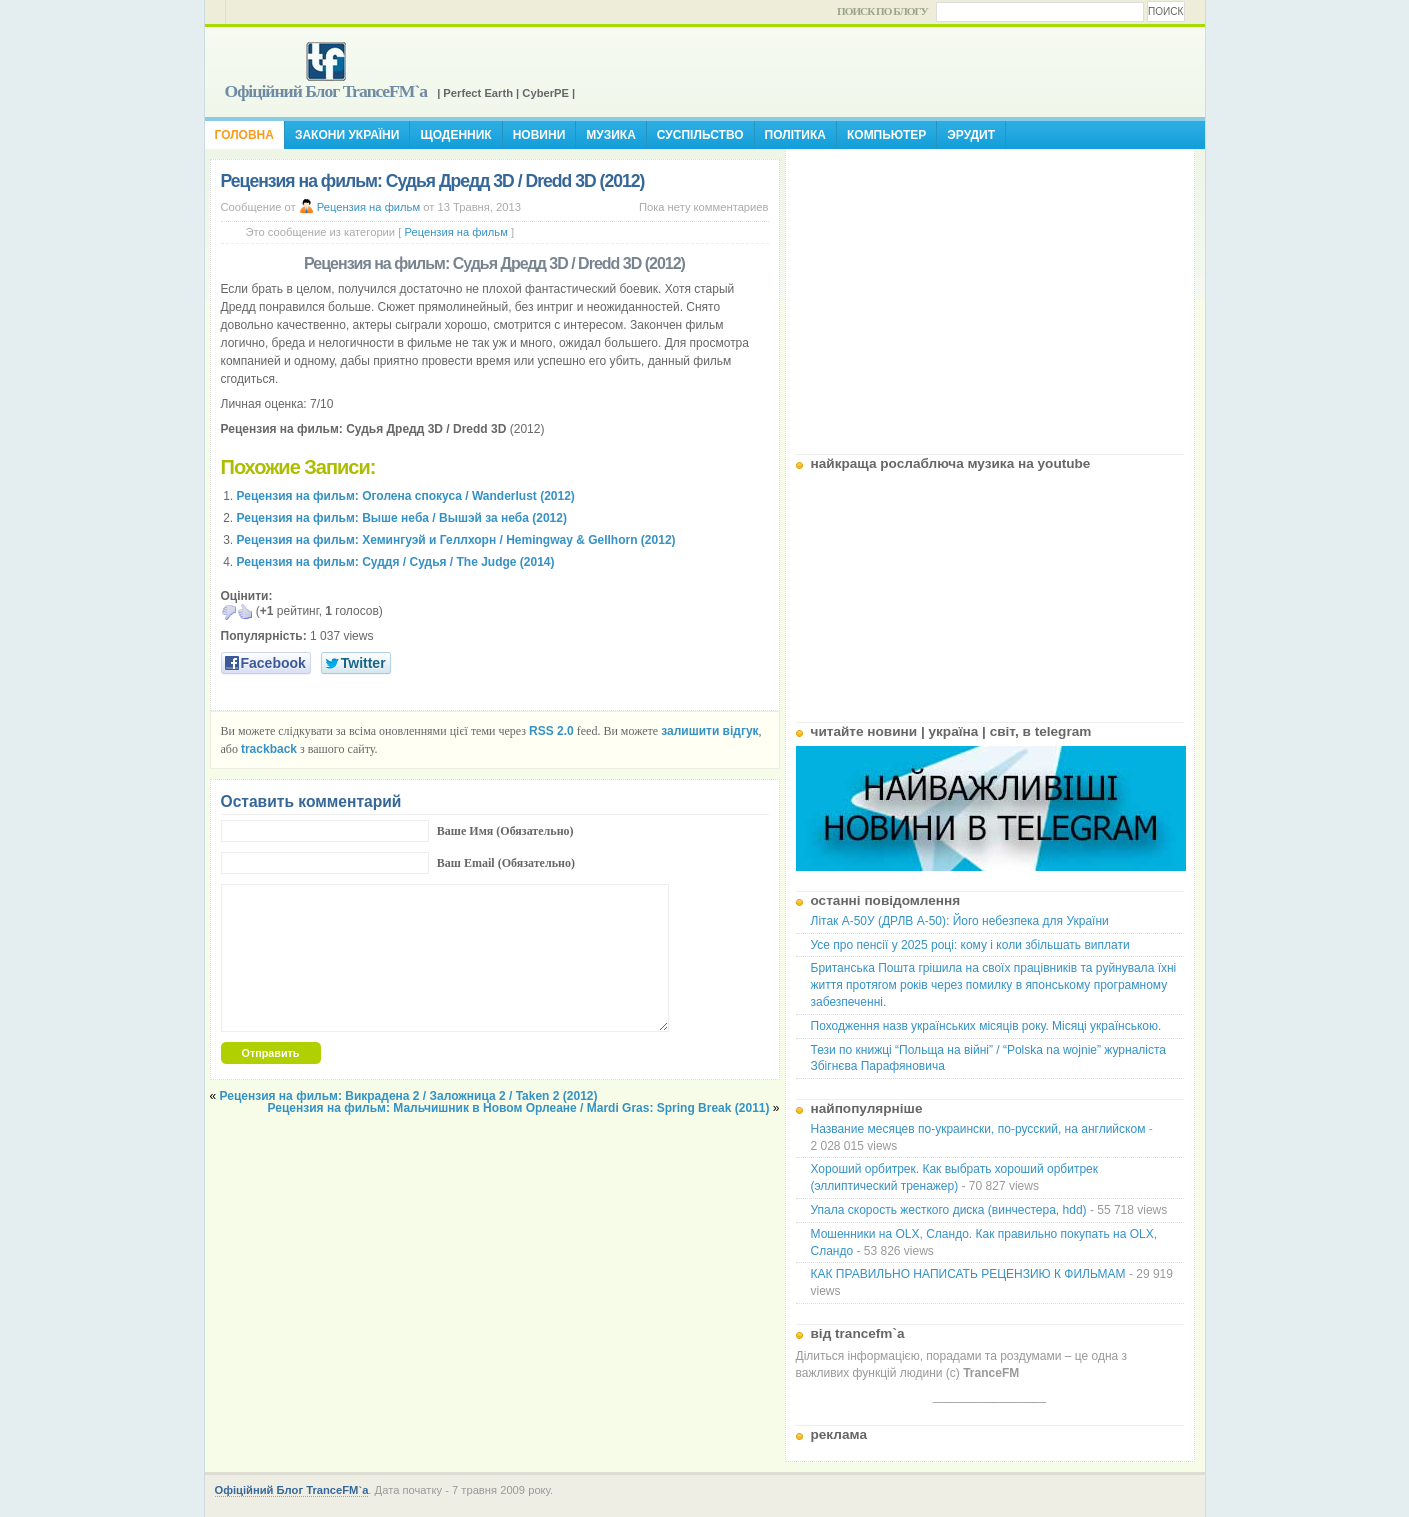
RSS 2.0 (551, 731)
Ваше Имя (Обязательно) (505, 831)
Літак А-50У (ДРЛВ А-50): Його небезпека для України (960, 921)
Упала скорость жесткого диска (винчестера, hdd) (949, 1210)
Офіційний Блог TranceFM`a (326, 91)
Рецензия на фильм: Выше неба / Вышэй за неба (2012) (402, 518)
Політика (795, 135)
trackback (269, 749)
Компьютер (886, 135)
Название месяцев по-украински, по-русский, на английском (978, 1129)
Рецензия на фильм (368, 207)
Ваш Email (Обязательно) (506, 863)
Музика (611, 135)
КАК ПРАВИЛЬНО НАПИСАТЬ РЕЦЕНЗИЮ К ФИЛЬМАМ (968, 1274)
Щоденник (455, 135)
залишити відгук (709, 731)
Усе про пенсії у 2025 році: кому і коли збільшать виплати (970, 945)
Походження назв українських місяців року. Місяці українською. (986, 1026)
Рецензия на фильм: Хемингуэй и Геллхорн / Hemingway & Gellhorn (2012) (456, 540)
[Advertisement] (990, 294)
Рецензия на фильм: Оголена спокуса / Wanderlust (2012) (406, 496)
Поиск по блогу (882, 11)
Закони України (347, 135)
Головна (244, 135)
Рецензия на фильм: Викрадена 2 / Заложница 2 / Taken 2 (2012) (409, 1096)
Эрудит (971, 135)
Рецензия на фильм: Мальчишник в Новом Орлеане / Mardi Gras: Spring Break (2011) (519, 1108)
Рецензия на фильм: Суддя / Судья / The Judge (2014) (396, 562)
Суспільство (700, 135)
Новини (539, 135)
